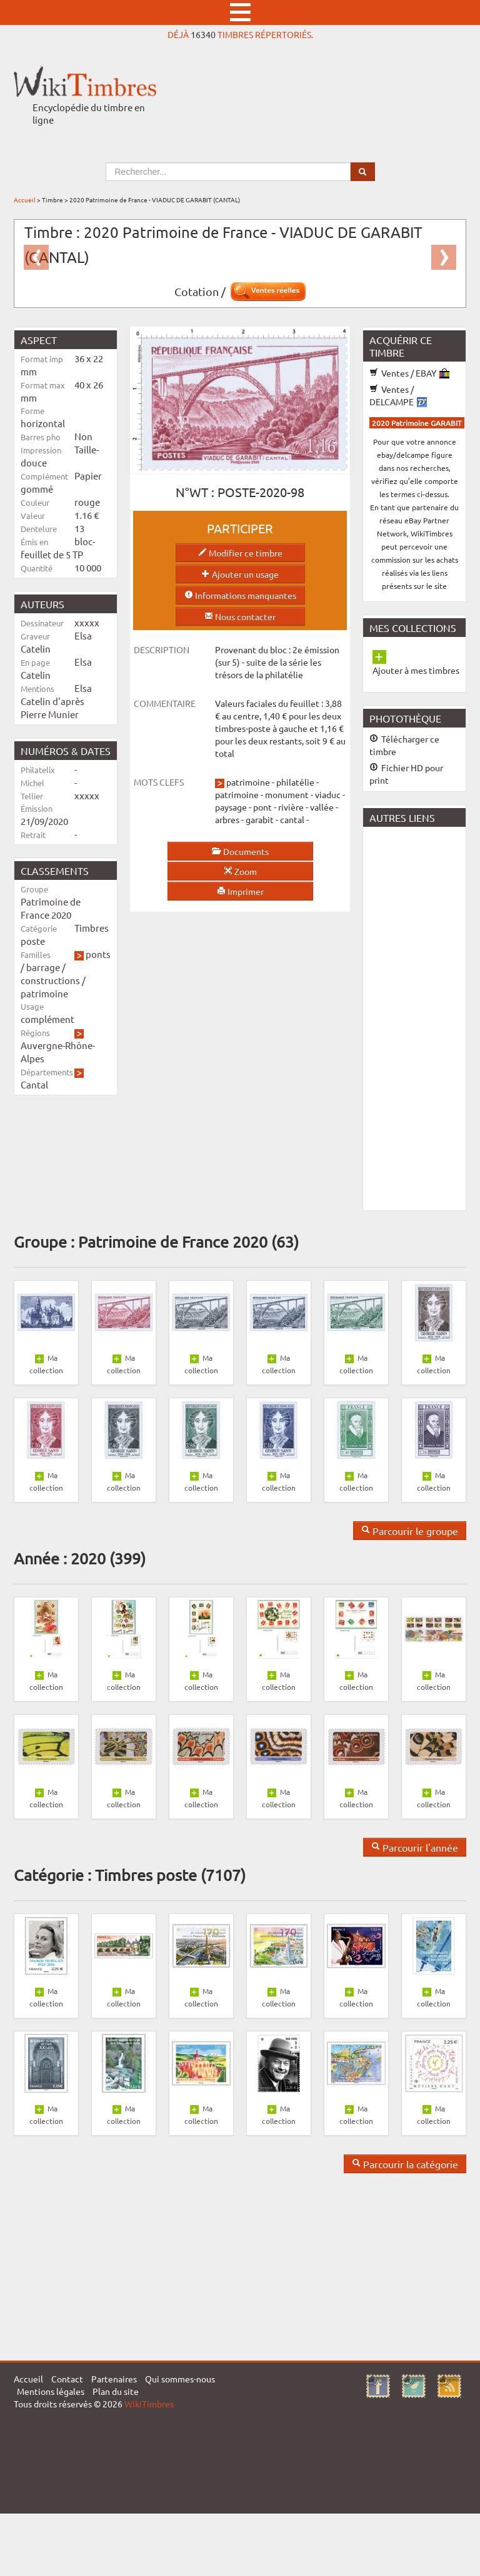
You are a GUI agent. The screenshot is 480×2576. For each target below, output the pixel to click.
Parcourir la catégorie (405, 2164)
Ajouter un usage (240, 574)
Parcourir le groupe (409, 1530)
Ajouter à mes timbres (415, 670)
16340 (203, 34)
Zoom (240, 871)
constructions (50, 980)
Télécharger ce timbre (404, 745)
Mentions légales (50, 2391)
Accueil (25, 199)
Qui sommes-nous (180, 2378)
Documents (240, 851)
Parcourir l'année (414, 1847)
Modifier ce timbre (240, 552)
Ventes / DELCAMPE (398, 395)
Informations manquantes (240, 595)
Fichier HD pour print (406, 774)
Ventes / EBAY (409, 372)
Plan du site (115, 2391)
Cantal (34, 1084)
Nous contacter (240, 616)
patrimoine (44, 993)
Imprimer (240, 891)
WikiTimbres (149, 2403)
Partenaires (114, 2378)
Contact (67, 2378)
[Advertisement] (421, 1017)
